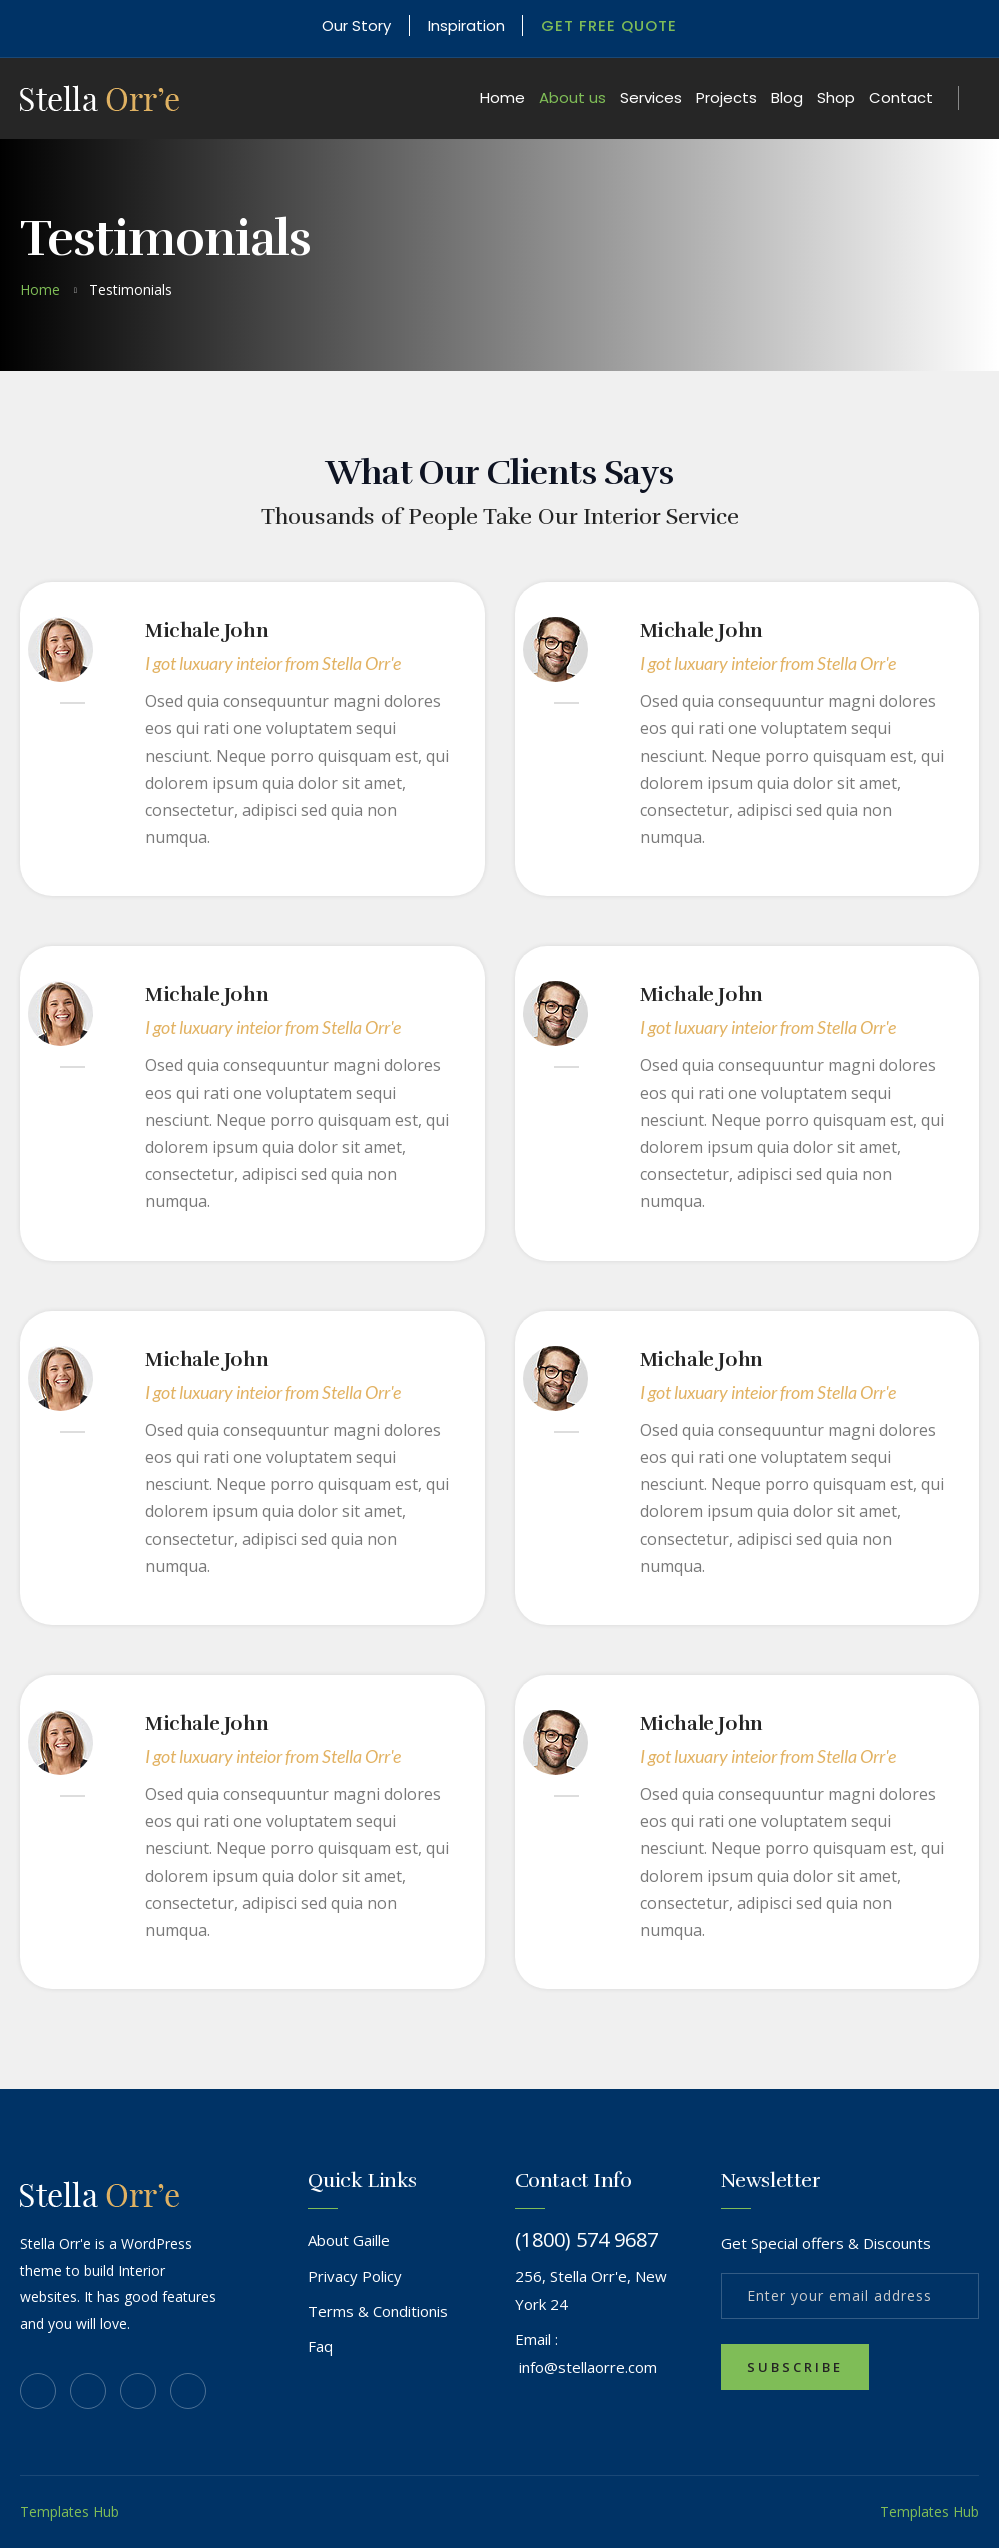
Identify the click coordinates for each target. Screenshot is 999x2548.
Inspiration (466, 25)
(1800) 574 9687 (586, 2240)
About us (572, 97)
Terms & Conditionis (378, 2311)
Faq (320, 2346)
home (40, 289)
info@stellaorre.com (588, 2367)
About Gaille (349, 2240)
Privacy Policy (355, 2276)
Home (502, 97)
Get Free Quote (610, 25)
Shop (836, 97)
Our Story (356, 25)
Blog (787, 97)
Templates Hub (69, 2511)
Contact (901, 97)
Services (651, 97)
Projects (726, 97)
